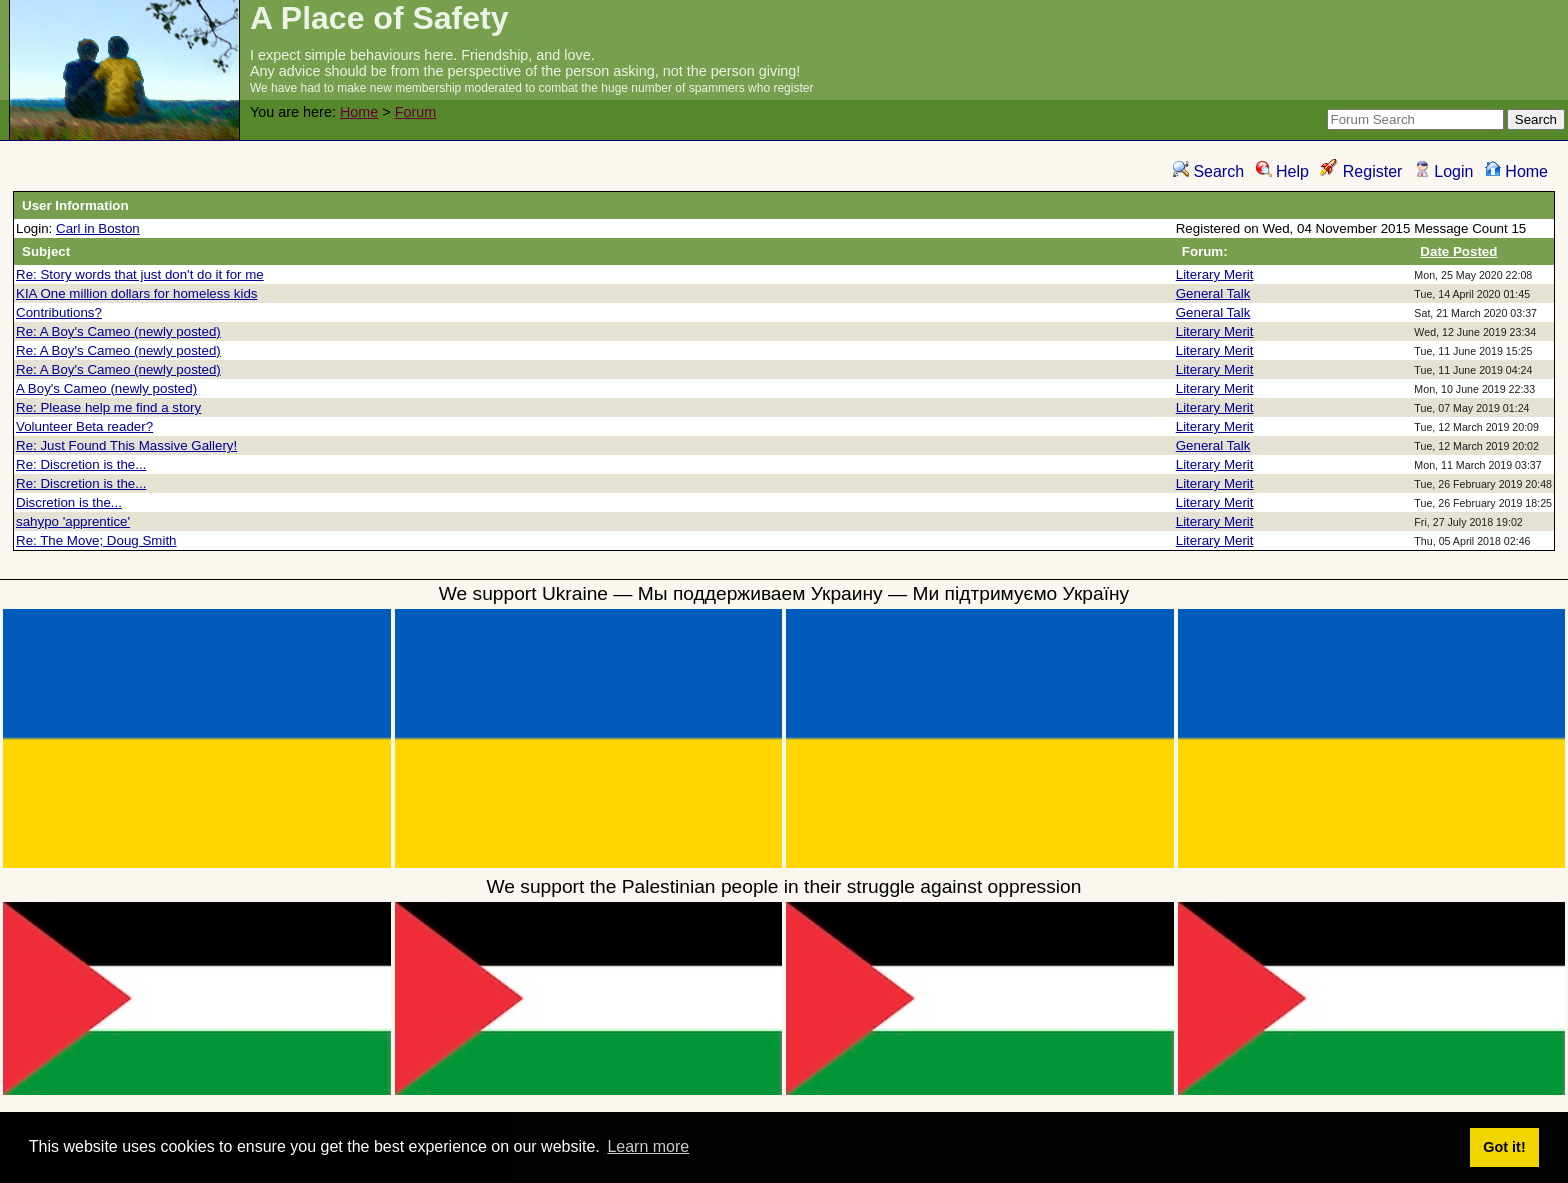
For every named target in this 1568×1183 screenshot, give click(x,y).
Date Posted (1458, 251)
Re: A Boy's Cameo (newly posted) (118, 331)
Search (1208, 171)
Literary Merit (1215, 274)
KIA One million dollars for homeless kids (137, 293)
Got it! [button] (1504, 1147)
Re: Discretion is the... (81, 464)
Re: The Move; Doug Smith (96, 540)
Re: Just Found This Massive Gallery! (126, 445)
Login (1444, 171)
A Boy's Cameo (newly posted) (106, 388)
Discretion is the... (69, 502)
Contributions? (59, 312)
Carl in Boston (98, 228)
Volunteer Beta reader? (84, 426)
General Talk (1213, 293)
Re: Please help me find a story (108, 407)
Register (1361, 171)
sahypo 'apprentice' (73, 521)
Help (1282, 171)
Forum (416, 112)
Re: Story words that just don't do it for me (140, 274)
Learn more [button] (648, 1146)
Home (359, 112)
